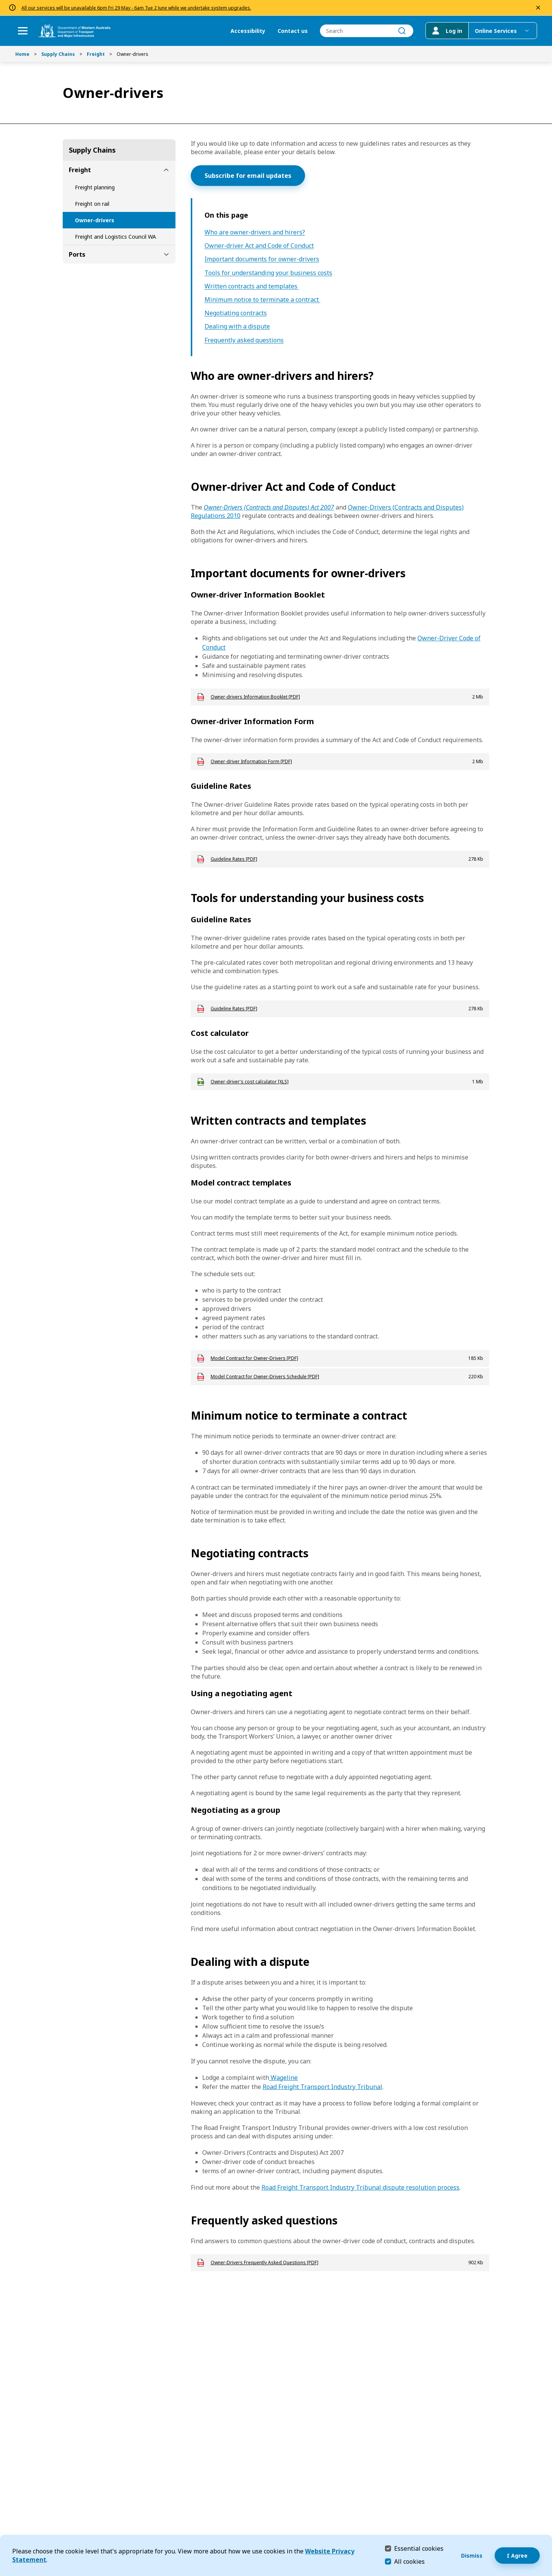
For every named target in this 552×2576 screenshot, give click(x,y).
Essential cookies (418, 2548)
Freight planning (95, 187)
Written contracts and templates (252, 286)
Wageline (283, 2077)
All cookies (409, 2561)
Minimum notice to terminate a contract (262, 299)
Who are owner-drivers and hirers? (255, 232)
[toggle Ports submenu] (166, 254)
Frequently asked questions (244, 340)
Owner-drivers (94, 220)
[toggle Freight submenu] (166, 170)
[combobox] (366, 30)
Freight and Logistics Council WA (115, 236)
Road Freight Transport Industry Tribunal (322, 2087)
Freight (96, 54)
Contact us (292, 30)
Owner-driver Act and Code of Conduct (259, 245)
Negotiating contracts (236, 313)
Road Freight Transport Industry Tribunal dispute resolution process (360, 2187)
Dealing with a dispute (237, 326)
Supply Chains (58, 54)
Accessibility (247, 30)
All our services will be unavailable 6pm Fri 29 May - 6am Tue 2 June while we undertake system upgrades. (136, 8)
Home (22, 54)
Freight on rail (92, 203)
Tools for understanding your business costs (268, 273)
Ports (77, 254)
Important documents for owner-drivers (262, 259)
